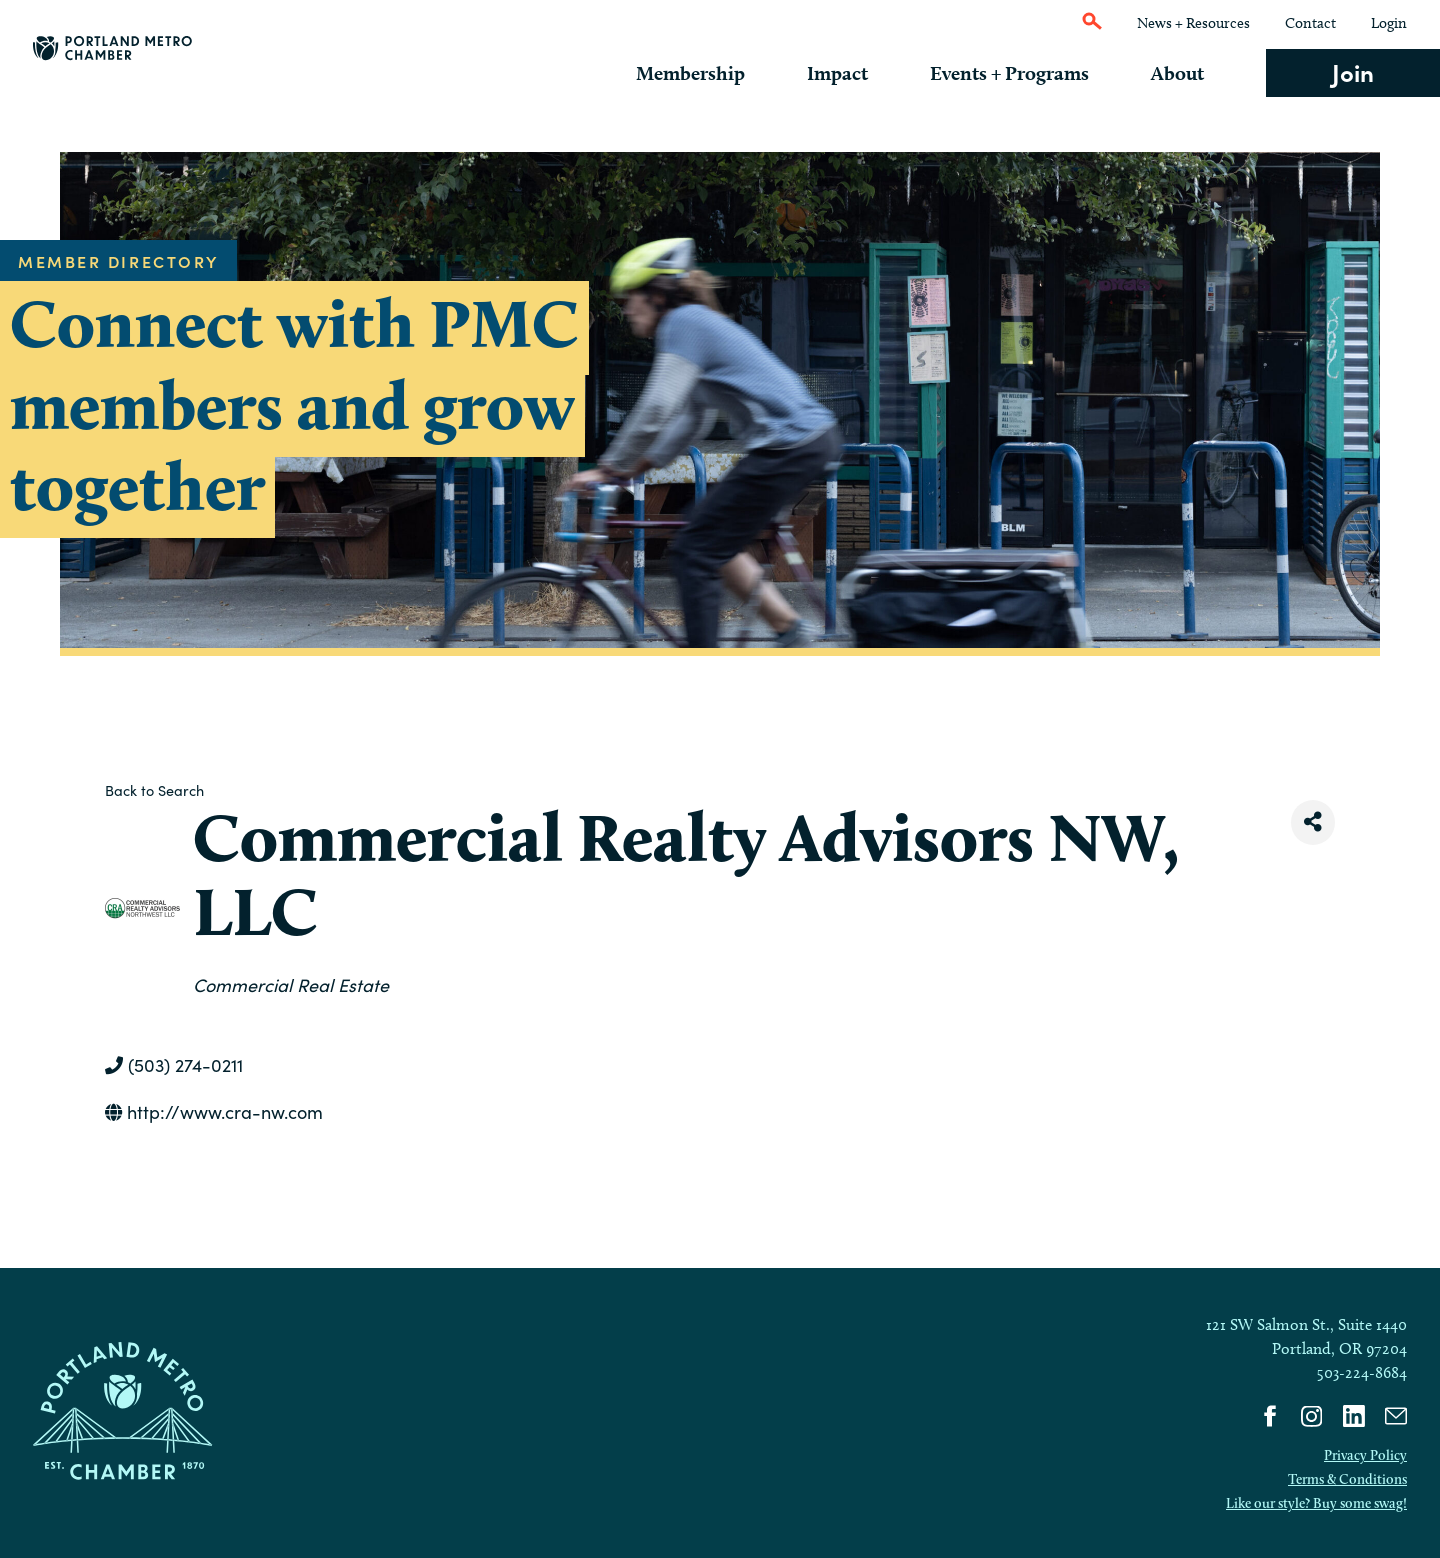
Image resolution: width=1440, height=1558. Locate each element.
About (1185, 73)
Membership (720, 73)
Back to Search (154, 790)
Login (1389, 23)
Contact (1310, 23)
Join (1353, 71)
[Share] (1313, 822)
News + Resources (1193, 23)
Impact (860, 73)
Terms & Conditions (1347, 1479)
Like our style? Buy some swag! (1316, 1503)
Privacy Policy (1365, 1455)
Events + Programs (1024, 73)
